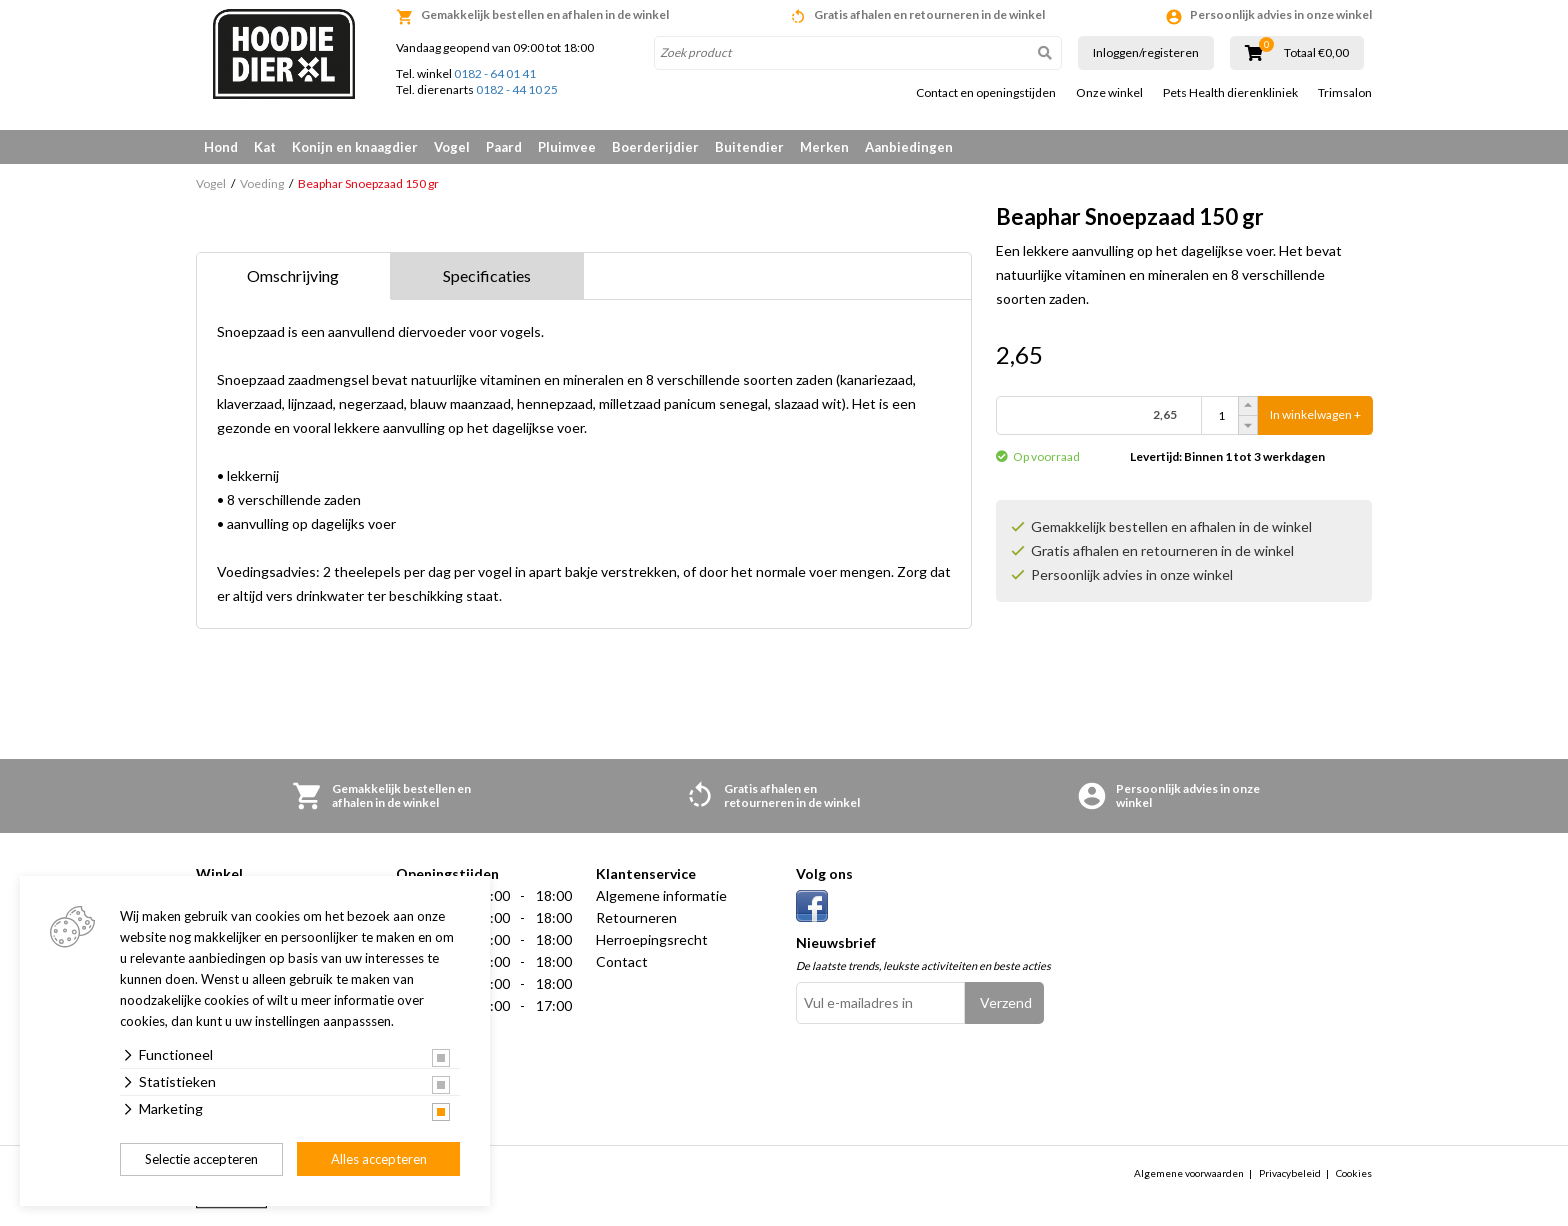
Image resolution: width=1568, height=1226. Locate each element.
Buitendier (749, 147)
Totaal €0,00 (1316, 53)
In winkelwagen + (1315, 415)
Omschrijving (293, 275)
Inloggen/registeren (1146, 52)
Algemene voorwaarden (1189, 1173)
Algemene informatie (661, 895)
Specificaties (487, 275)
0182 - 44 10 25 (517, 89)
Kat (265, 147)
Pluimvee (567, 147)
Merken (824, 147)
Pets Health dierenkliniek (1230, 93)
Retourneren (636, 917)
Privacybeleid (1290, 1173)
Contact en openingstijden (986, 93)
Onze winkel (1109, 93)
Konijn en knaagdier (355, 147)
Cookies (1354, 1173)
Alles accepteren (379, 1159)
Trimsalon (1345, 93)
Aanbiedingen (909, 147)
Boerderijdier (655, 147)
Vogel (452, 147)
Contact (622, 961)
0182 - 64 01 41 (495, 73)
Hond (221, 147)
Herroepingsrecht (652, 939)
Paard (504, 147)
